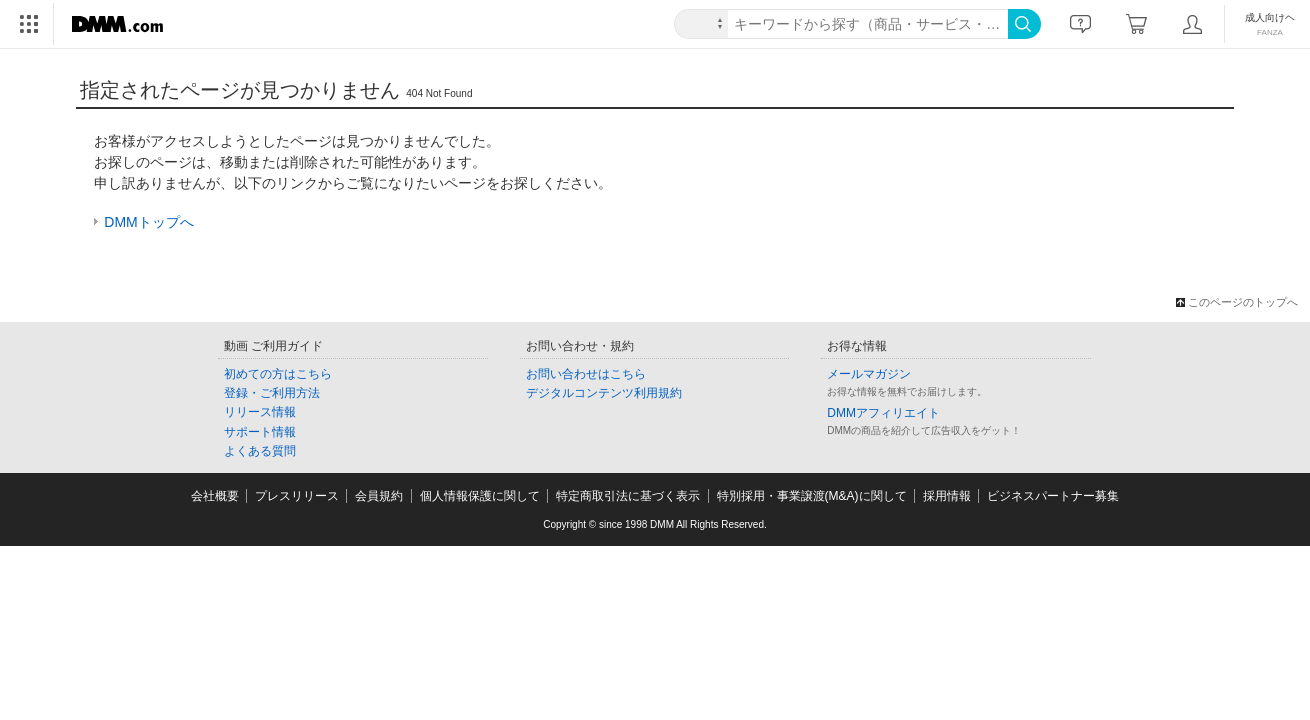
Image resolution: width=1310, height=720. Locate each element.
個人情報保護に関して (480, 496)
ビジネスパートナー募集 (1053, 496)
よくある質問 (260, 451)
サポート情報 (260, 432)
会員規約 (379, 496)
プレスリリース (297, 496)
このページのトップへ (1243, 302)
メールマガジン (869, 374)
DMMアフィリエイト (883, 413)
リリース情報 (260, 412)
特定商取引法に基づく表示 (628, 496)
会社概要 (215, 496)
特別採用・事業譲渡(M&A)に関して (812, 496)
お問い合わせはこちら (586, 374)
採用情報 (947, 496)
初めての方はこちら (278, 374)
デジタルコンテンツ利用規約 (604, 393)
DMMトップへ (148, 222)
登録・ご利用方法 (272, 393)
